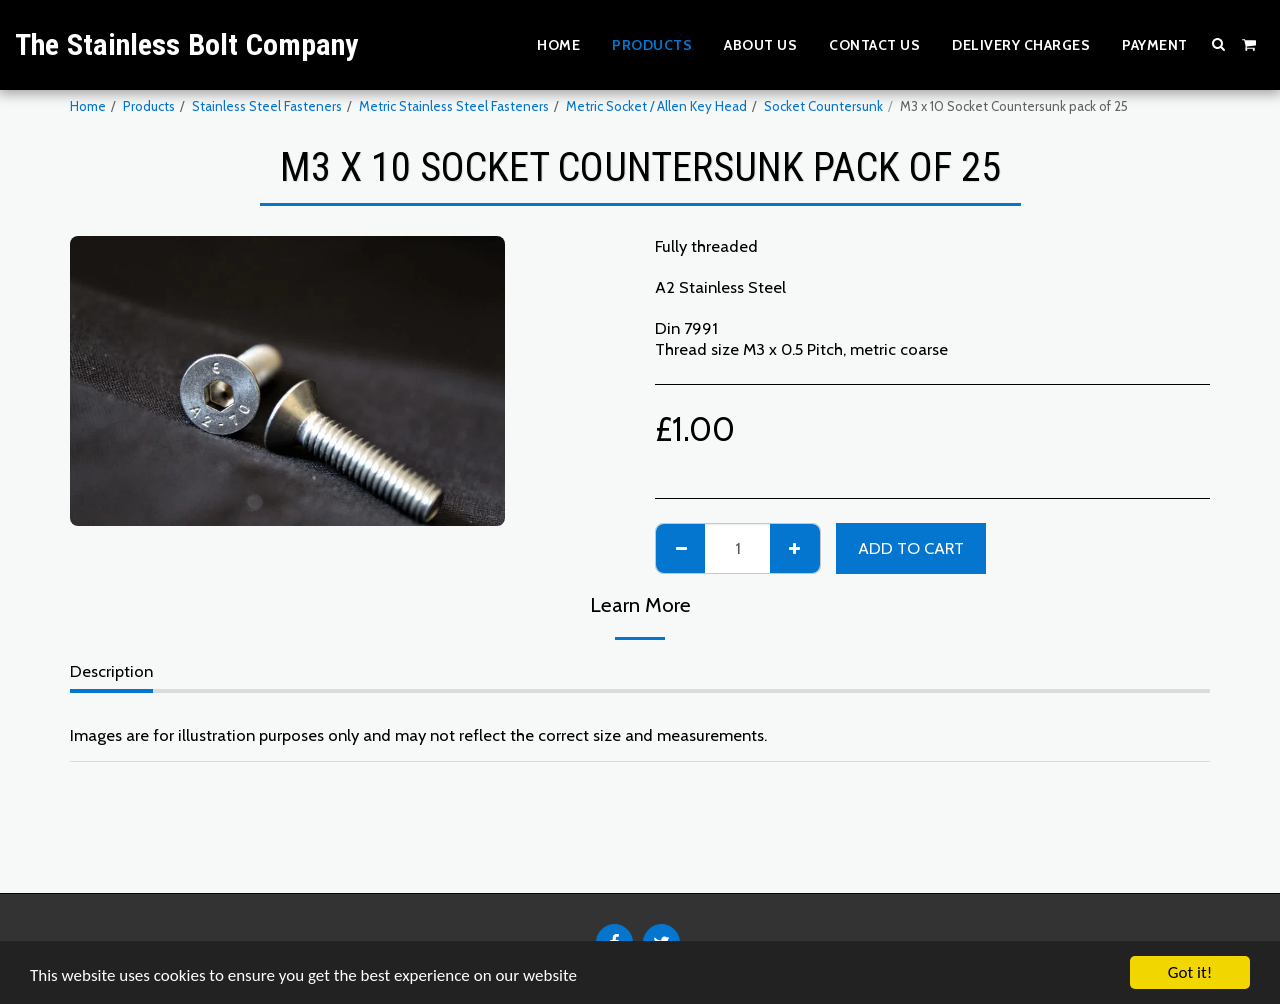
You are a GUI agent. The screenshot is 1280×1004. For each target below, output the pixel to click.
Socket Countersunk (823, 106)
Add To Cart (911, 548)
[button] (1219, 44)
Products (149, 106)
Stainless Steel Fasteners (267, 106)
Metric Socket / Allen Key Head (656, 106)
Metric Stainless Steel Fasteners (454, 106)
